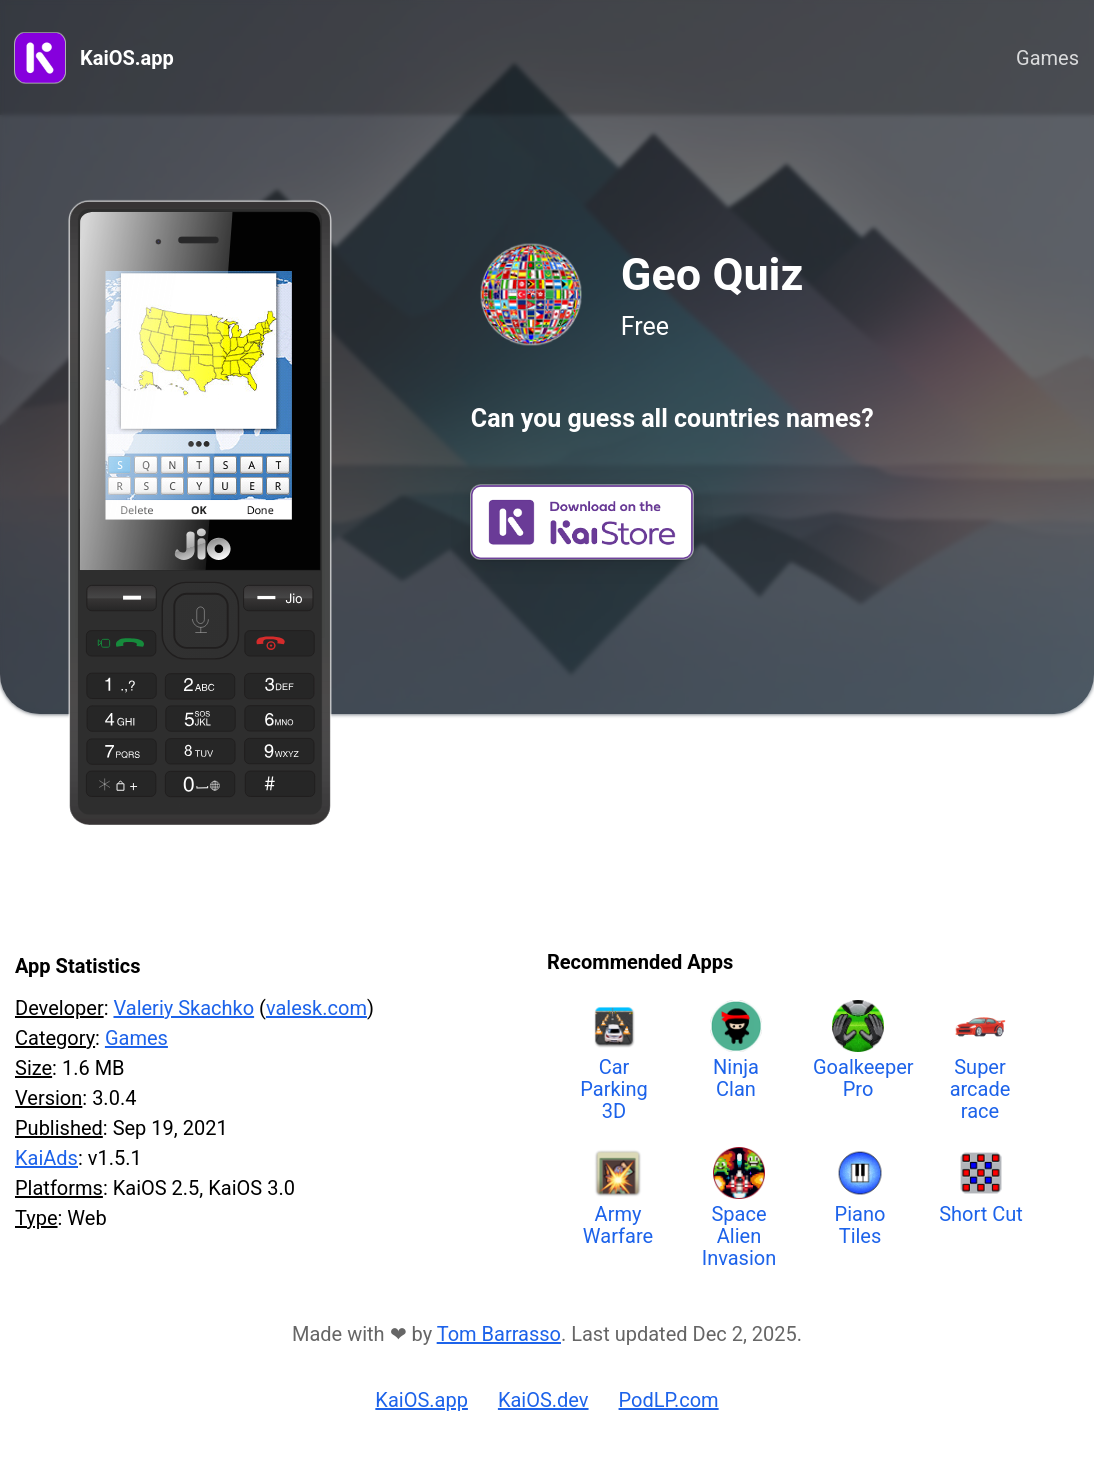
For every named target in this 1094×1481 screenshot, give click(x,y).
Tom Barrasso (499, 1334)
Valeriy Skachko (183, 1008)
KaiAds (46, 1158)
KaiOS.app (127, 58)
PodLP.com (669, 1400)
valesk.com (316, 1008)
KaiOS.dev (543, 1400)
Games (1047, 58)
